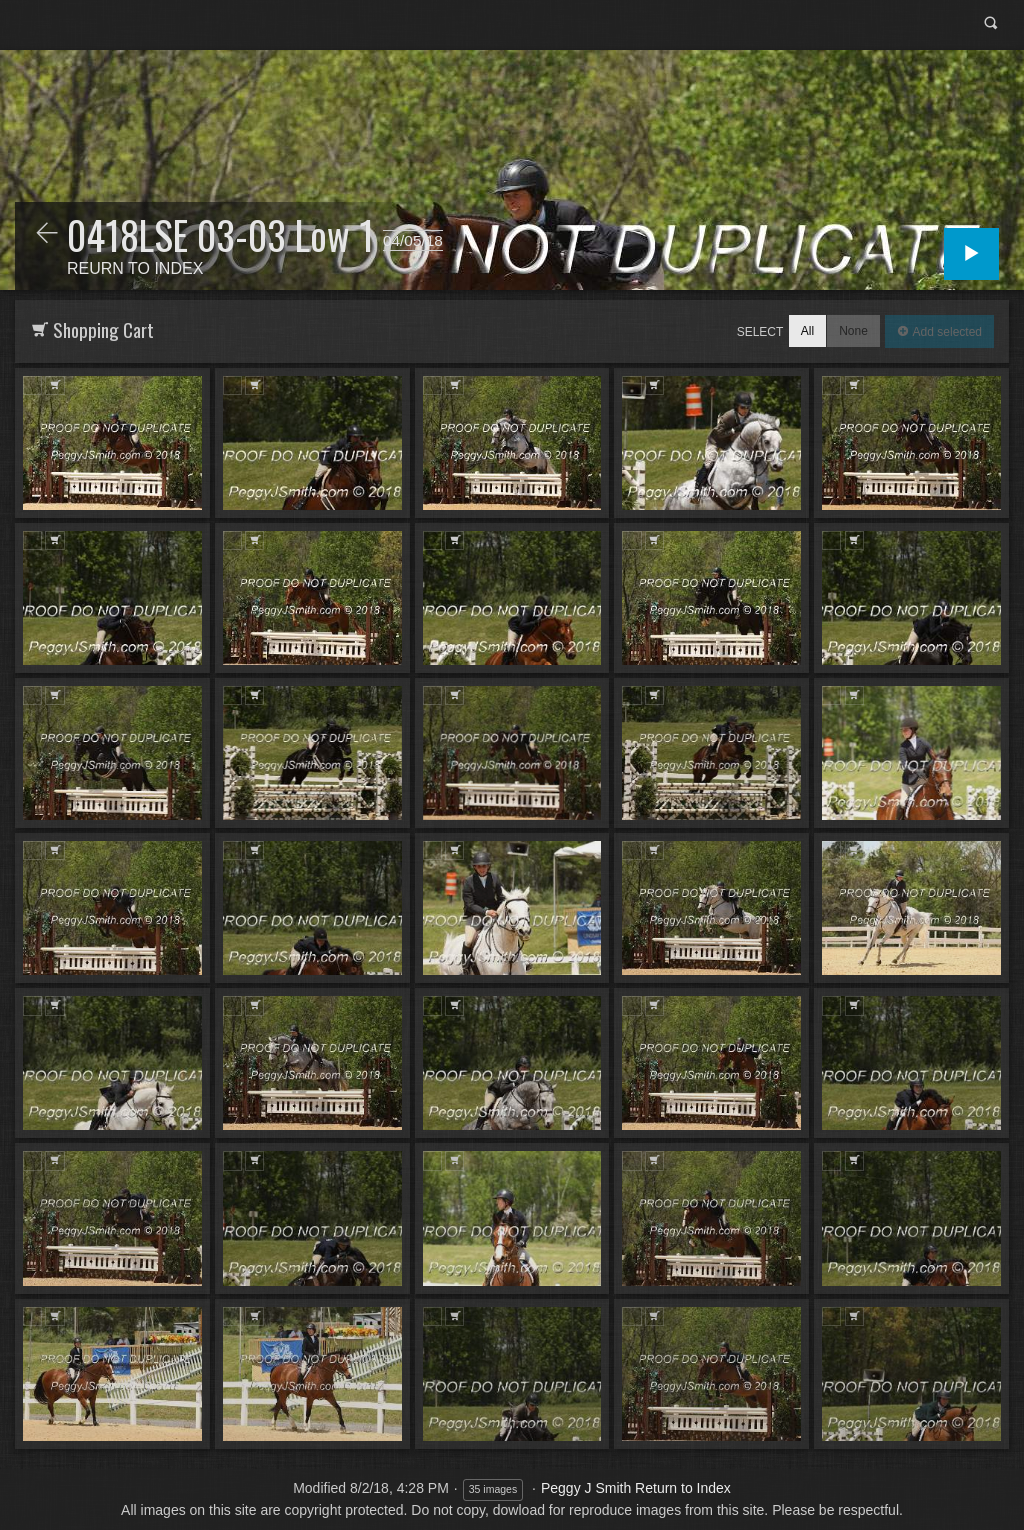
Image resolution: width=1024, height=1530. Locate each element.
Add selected (945, 332)
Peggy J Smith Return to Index (636, 1488)
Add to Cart (54, 385)
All (807, 331)
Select (760, 332)
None (853, 331)
